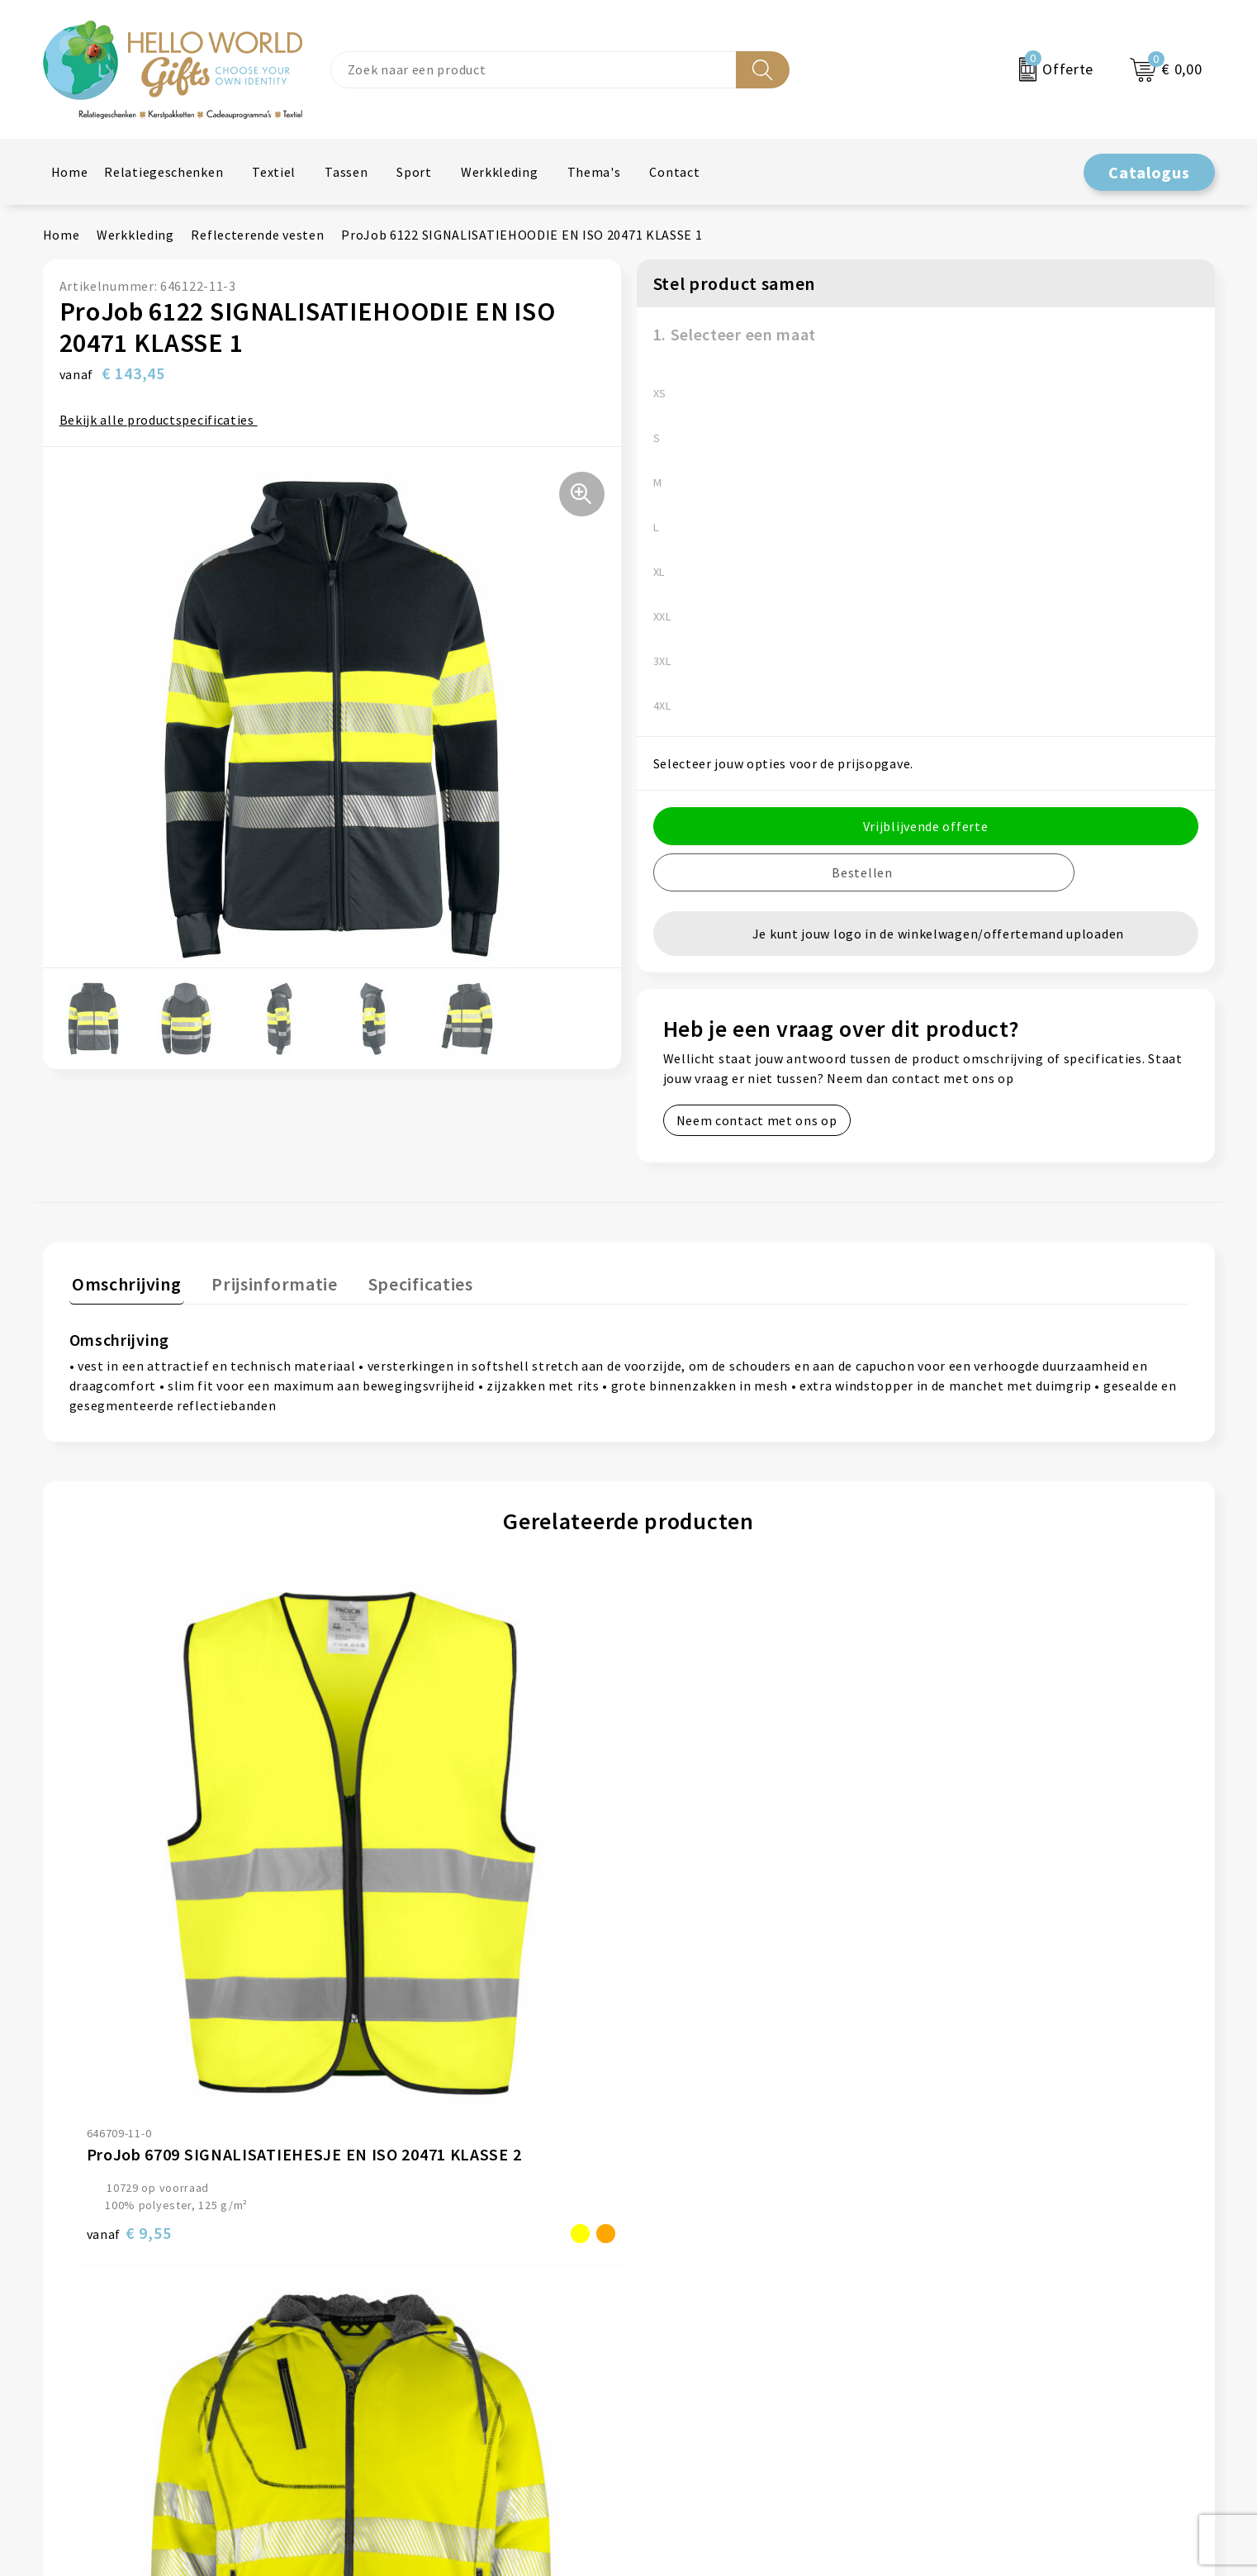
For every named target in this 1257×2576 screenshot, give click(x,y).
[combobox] (533, 69)
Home (69, 172)
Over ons (385, 2141)
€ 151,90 (417, 1962)
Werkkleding (499, 172)
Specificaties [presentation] (405, 1281)
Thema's (594, 172)
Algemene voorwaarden (1012, 2141)
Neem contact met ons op (756, 1120)
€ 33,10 (692, 1945)
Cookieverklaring (993, 2166)
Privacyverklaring (994, 2192)
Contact (674, 172)
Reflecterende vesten (257, 234)
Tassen (346, 172)
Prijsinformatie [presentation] (266, 1281)
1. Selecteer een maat (735, 334)
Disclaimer (973, 2216)
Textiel (274, 172)
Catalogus (1148, 172)
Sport (414, 172)
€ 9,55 (129, 1945)
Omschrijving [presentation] (123, 1281)
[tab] (123, 1285)
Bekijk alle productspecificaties (163, 419)
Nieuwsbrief (395, 2166)
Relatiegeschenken (163, 172)
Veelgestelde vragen (421, 2192)
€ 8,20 (968, 1945)
